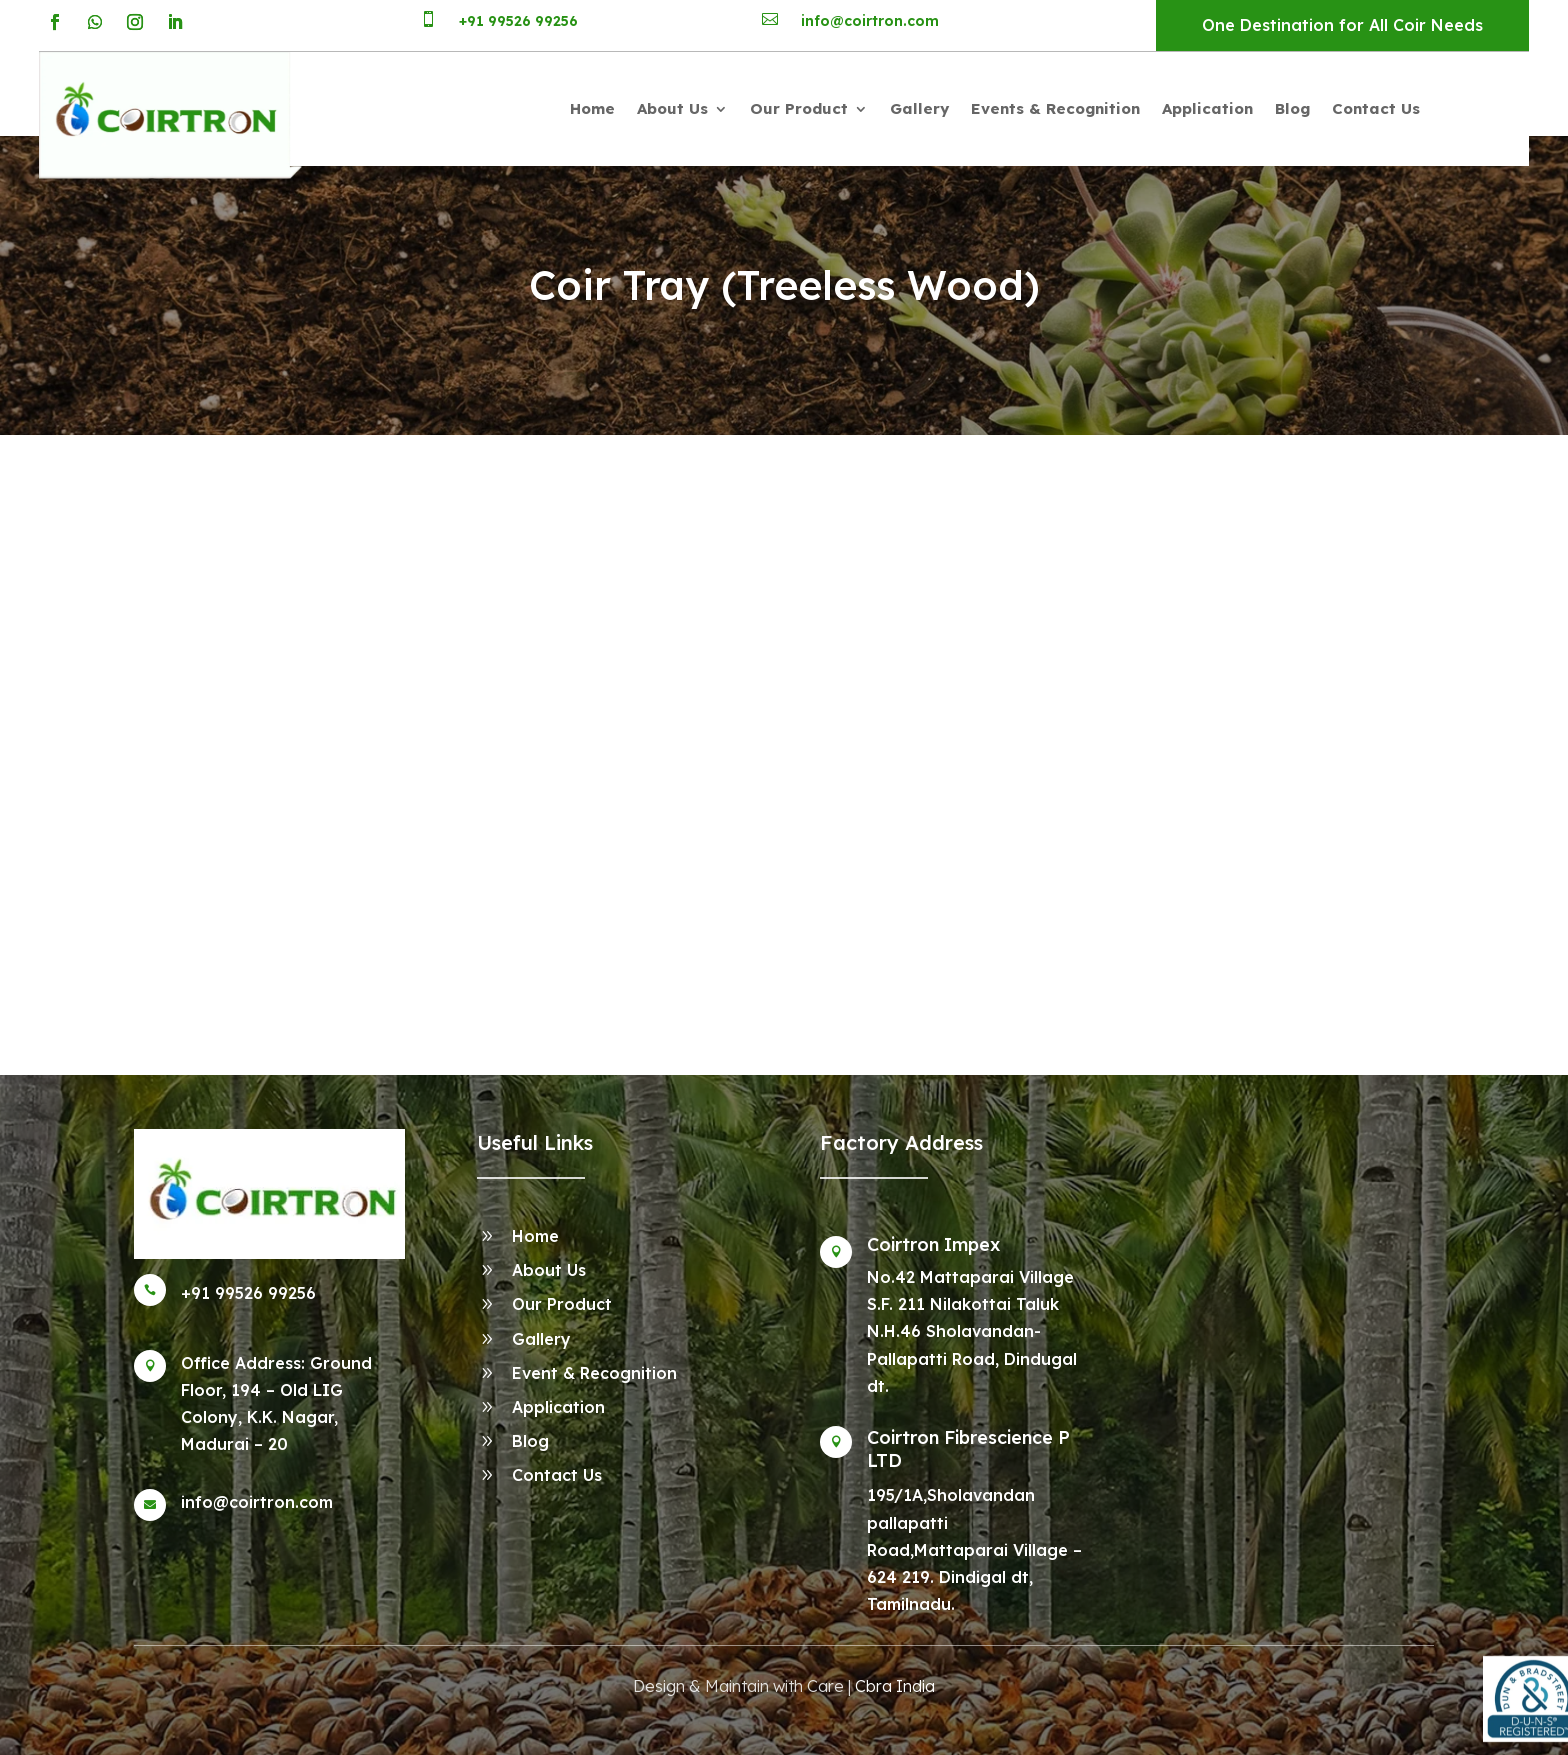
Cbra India (895, 1686)
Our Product (799, 110)
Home (592, 110)
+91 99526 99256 (518, 21)
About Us (672, 110)
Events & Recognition (1055, 110)
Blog (1292, 110)
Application (1207, 110)
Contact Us (1376, 110)
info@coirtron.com (870, 21)
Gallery (919, 110)
